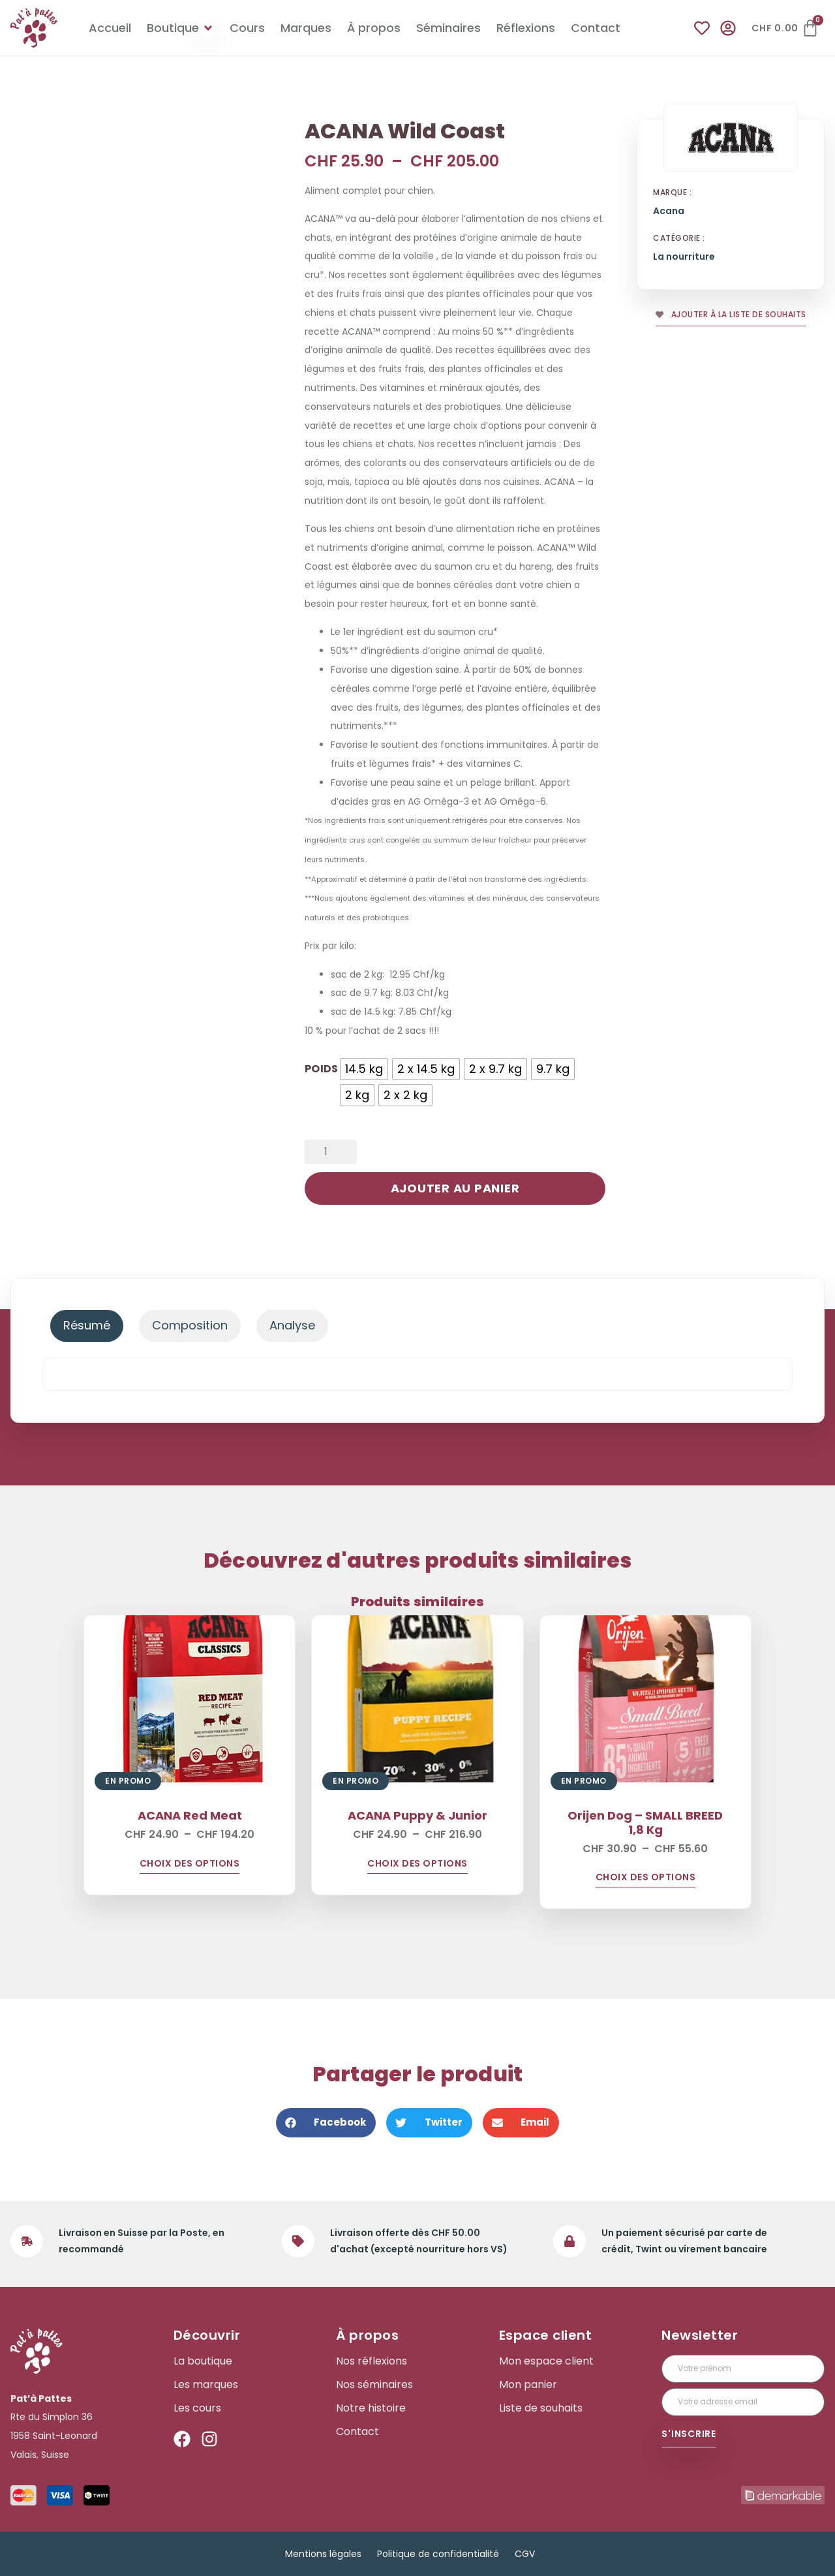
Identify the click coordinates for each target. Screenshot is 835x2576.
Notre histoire (371, 2408)
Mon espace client (546, 2361)
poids (321, 1067)
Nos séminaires (374, 2384)
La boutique (203, 2361)
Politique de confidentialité (438, 2553)
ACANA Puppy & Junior (417, 1815)
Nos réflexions (371, 2361)
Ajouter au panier (455, 1188)
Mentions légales (323, 2553)
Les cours (197, 2408)
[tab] (86, 1326)
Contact (357, 2431)
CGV (525, 2553)
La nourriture (684, 256)
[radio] (364, 1069)
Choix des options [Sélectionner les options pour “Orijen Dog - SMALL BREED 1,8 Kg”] (646, 1878)
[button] (326, 2122)
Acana (668, 211)
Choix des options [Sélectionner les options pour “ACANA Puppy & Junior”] (417, 1864)
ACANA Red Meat (190, 1815)
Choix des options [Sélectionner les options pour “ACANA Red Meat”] (190, 1864)
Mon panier (528, 2384)
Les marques (206, 2384)
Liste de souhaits (541, 2408)
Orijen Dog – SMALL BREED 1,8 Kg (645, 1822)
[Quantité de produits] (331, 1152)
